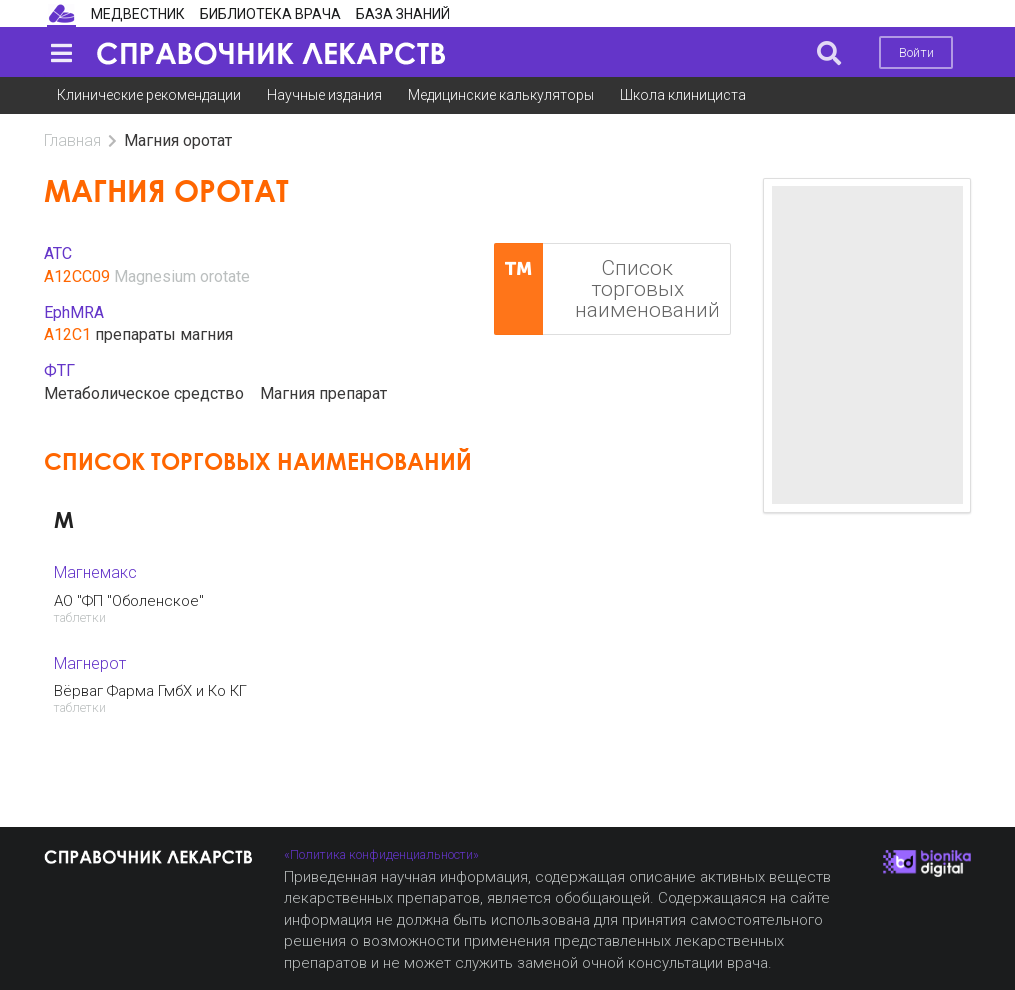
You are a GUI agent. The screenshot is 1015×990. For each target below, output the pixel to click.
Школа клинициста (683, 95)
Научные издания (324, 95)
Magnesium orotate (182, 276)
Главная (72, 140)
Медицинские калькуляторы (501, 95)
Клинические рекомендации (149, 95)
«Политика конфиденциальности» (381, 854)
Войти (916, 52)
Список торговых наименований (607, 289)
